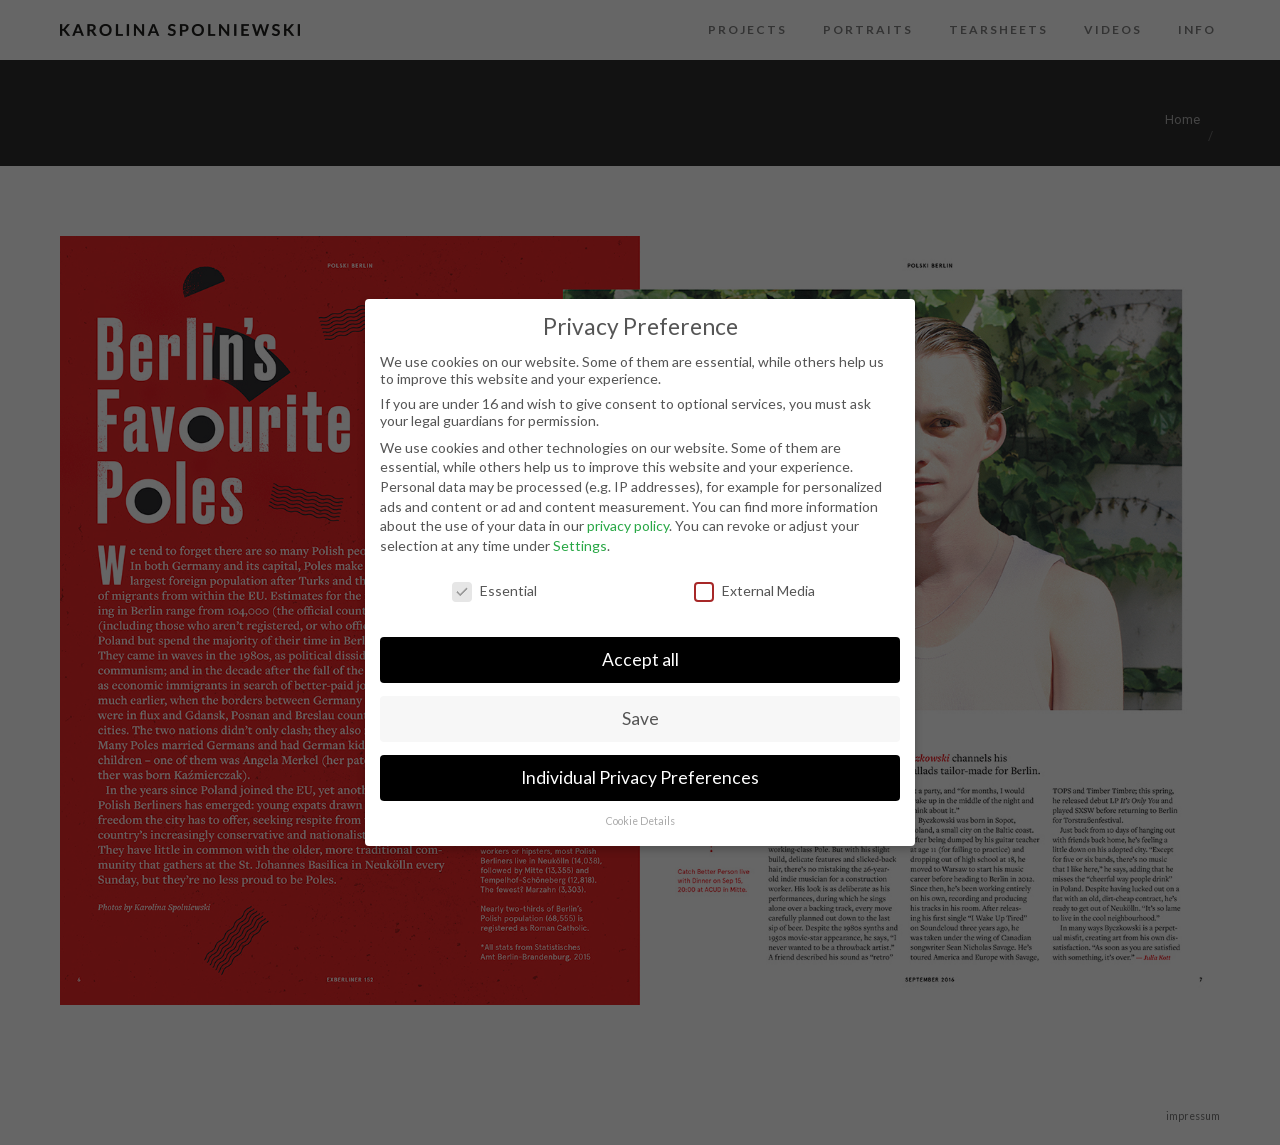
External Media (754, 590)
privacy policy (628, 525)
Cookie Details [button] (640, 821)
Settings (580, 545)
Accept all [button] (640, 659)
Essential (494, 590)
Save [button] (640, 718)
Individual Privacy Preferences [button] (640, 777)
